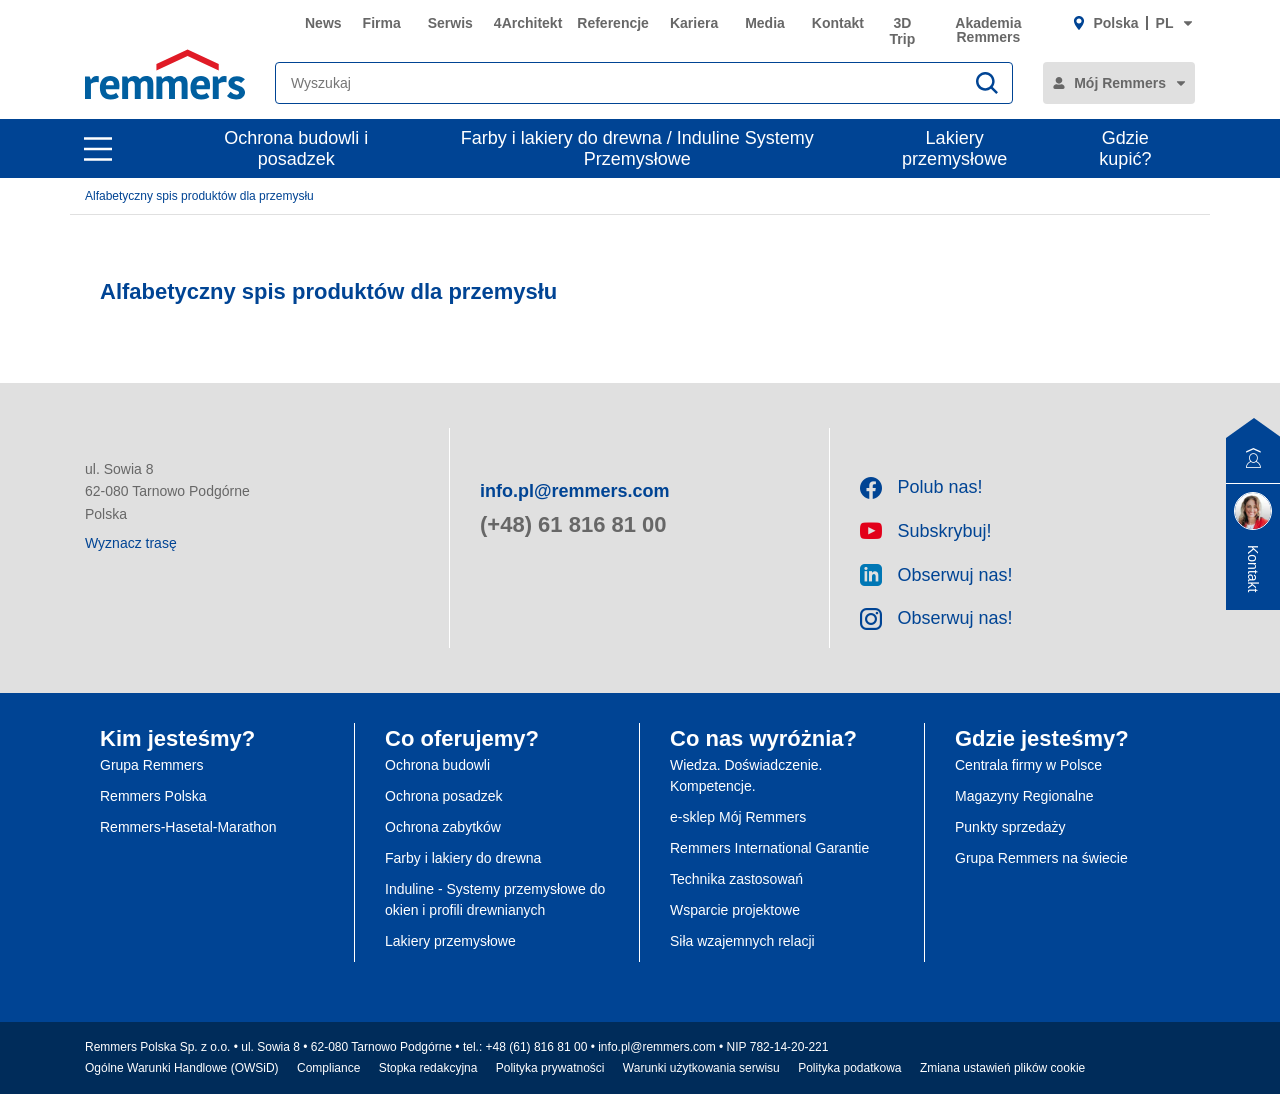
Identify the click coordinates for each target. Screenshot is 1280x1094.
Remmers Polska (153, 796)
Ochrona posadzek (444, 796)
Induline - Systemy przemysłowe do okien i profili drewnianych (495, 899)
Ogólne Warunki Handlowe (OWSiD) (182, 1068)
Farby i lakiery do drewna (463, 858)
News (323, 23)
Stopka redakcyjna (428, 1068)
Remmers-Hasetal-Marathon (188, 827)
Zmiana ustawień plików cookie (1002, 1068)
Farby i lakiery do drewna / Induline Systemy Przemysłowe (637, 148)
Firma (382, 23)
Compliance (328, 1068)
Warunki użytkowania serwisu (701, 1068)
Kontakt (838, 23)
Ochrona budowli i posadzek (296, 148)
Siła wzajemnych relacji (742, 941)
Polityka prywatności (550, 1068)
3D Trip (903, 31)
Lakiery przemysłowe (954, 148)
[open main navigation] (98, 149)
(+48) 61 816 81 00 (573, 524)
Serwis (450, 23)
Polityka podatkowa (849, 1068)
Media (765, 23)
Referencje (613, 23)
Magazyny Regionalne (1024, 796)
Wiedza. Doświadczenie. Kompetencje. (746, 775)
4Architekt (528, 23)
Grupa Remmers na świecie (1041, 858)
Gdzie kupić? (1125, 148)
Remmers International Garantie (769, 848)
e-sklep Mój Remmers (738, 817)
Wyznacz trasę (131, 543)
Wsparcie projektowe (735, 910)
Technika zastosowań (736, 879)
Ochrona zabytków (443, 827)
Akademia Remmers (988, 30)
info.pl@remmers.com (575, 491)
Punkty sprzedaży (1010, 827)
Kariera (694, 23)
